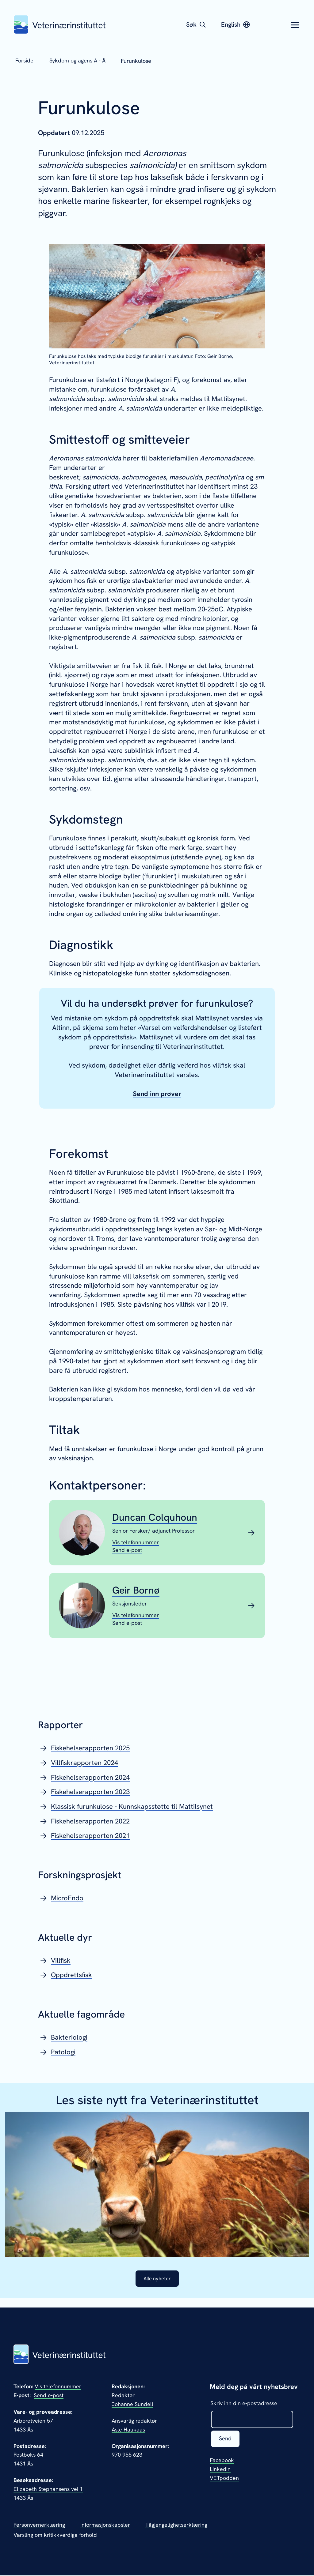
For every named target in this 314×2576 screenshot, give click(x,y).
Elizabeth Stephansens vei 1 (48, 2489)
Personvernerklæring (39, 2525)
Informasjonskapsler (105, 2525)
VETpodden (224, 2479)
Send (226, 2440)
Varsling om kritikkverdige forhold (55, 2535)
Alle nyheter (157, 2278)
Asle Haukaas (128, 2430)
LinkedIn (220, 2470)
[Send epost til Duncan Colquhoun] (127, 1549)
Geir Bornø (135, 1590)
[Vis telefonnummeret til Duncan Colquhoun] (135, 1542)
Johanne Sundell (132, 2404)
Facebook (222, 2461)
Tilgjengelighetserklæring (176, 2525)
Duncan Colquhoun (154, 1517)
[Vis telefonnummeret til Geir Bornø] (135, 1615)
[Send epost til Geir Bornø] (127, 1622)
